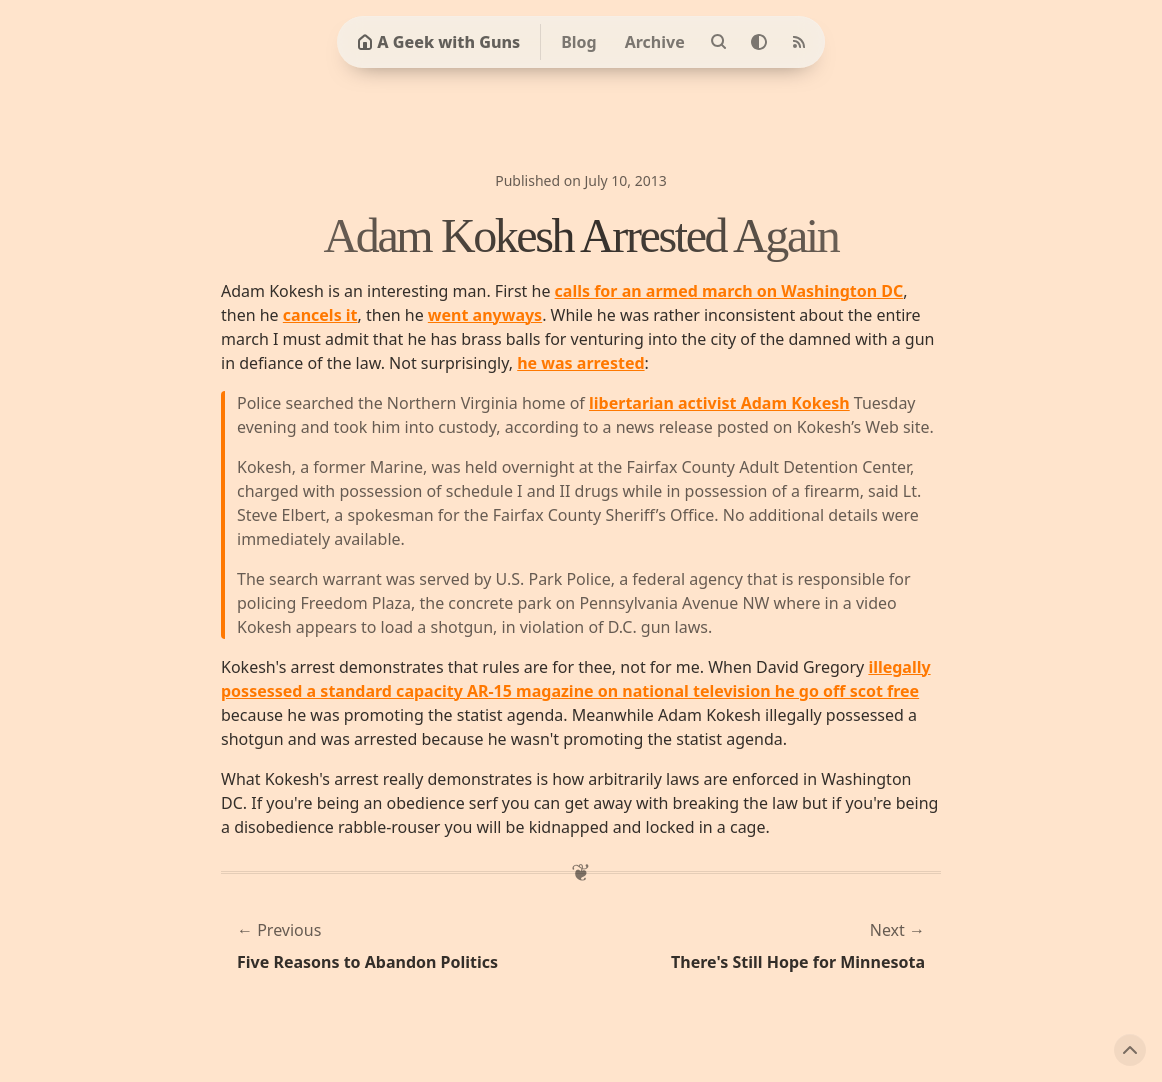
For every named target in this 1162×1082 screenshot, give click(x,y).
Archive (655, 42)
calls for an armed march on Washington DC (729, 291)
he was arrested (580, 363)
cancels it (320, 315)
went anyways (485, 315)
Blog (579, 42)
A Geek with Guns (438, 42)
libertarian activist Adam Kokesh (719, 403)
